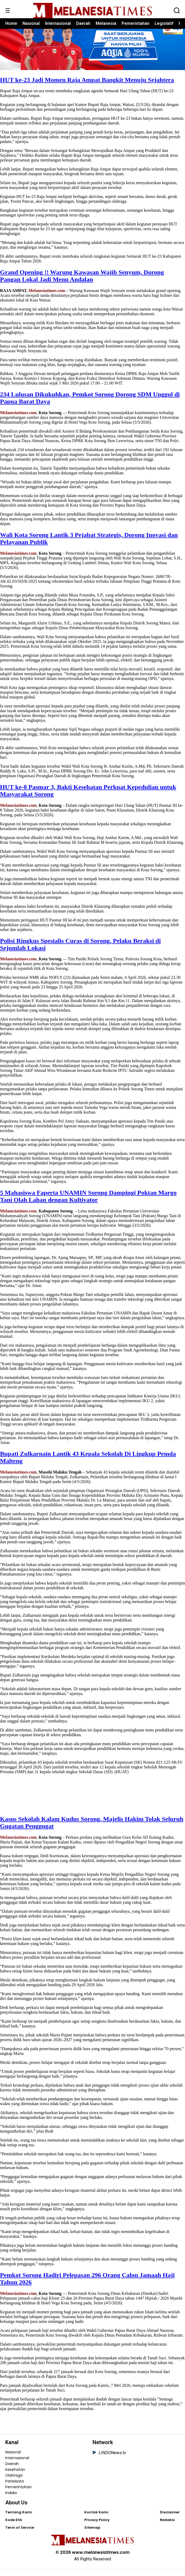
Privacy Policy (97, 2526)
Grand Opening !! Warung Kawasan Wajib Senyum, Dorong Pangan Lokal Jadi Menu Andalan (82, 282)
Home (11, 23)
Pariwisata (14, 2487)
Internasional (58, 23)
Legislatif (164, 23)
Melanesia (106, 23)
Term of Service (19, 2534)
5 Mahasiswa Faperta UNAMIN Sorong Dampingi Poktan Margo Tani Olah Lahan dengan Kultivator (88, 1203)
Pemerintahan (135, 23)
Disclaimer (170, 2518)
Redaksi (167, 2526)
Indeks (11, 2499)
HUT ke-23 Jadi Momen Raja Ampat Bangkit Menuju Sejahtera (87, 86)
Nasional (31, 23)
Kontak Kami (96, 2518)
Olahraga (13, 2482)
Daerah (83, 23)
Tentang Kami (18, 2518)
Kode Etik (13, 2526)
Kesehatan (15, 2476)
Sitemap (92, 2534)
